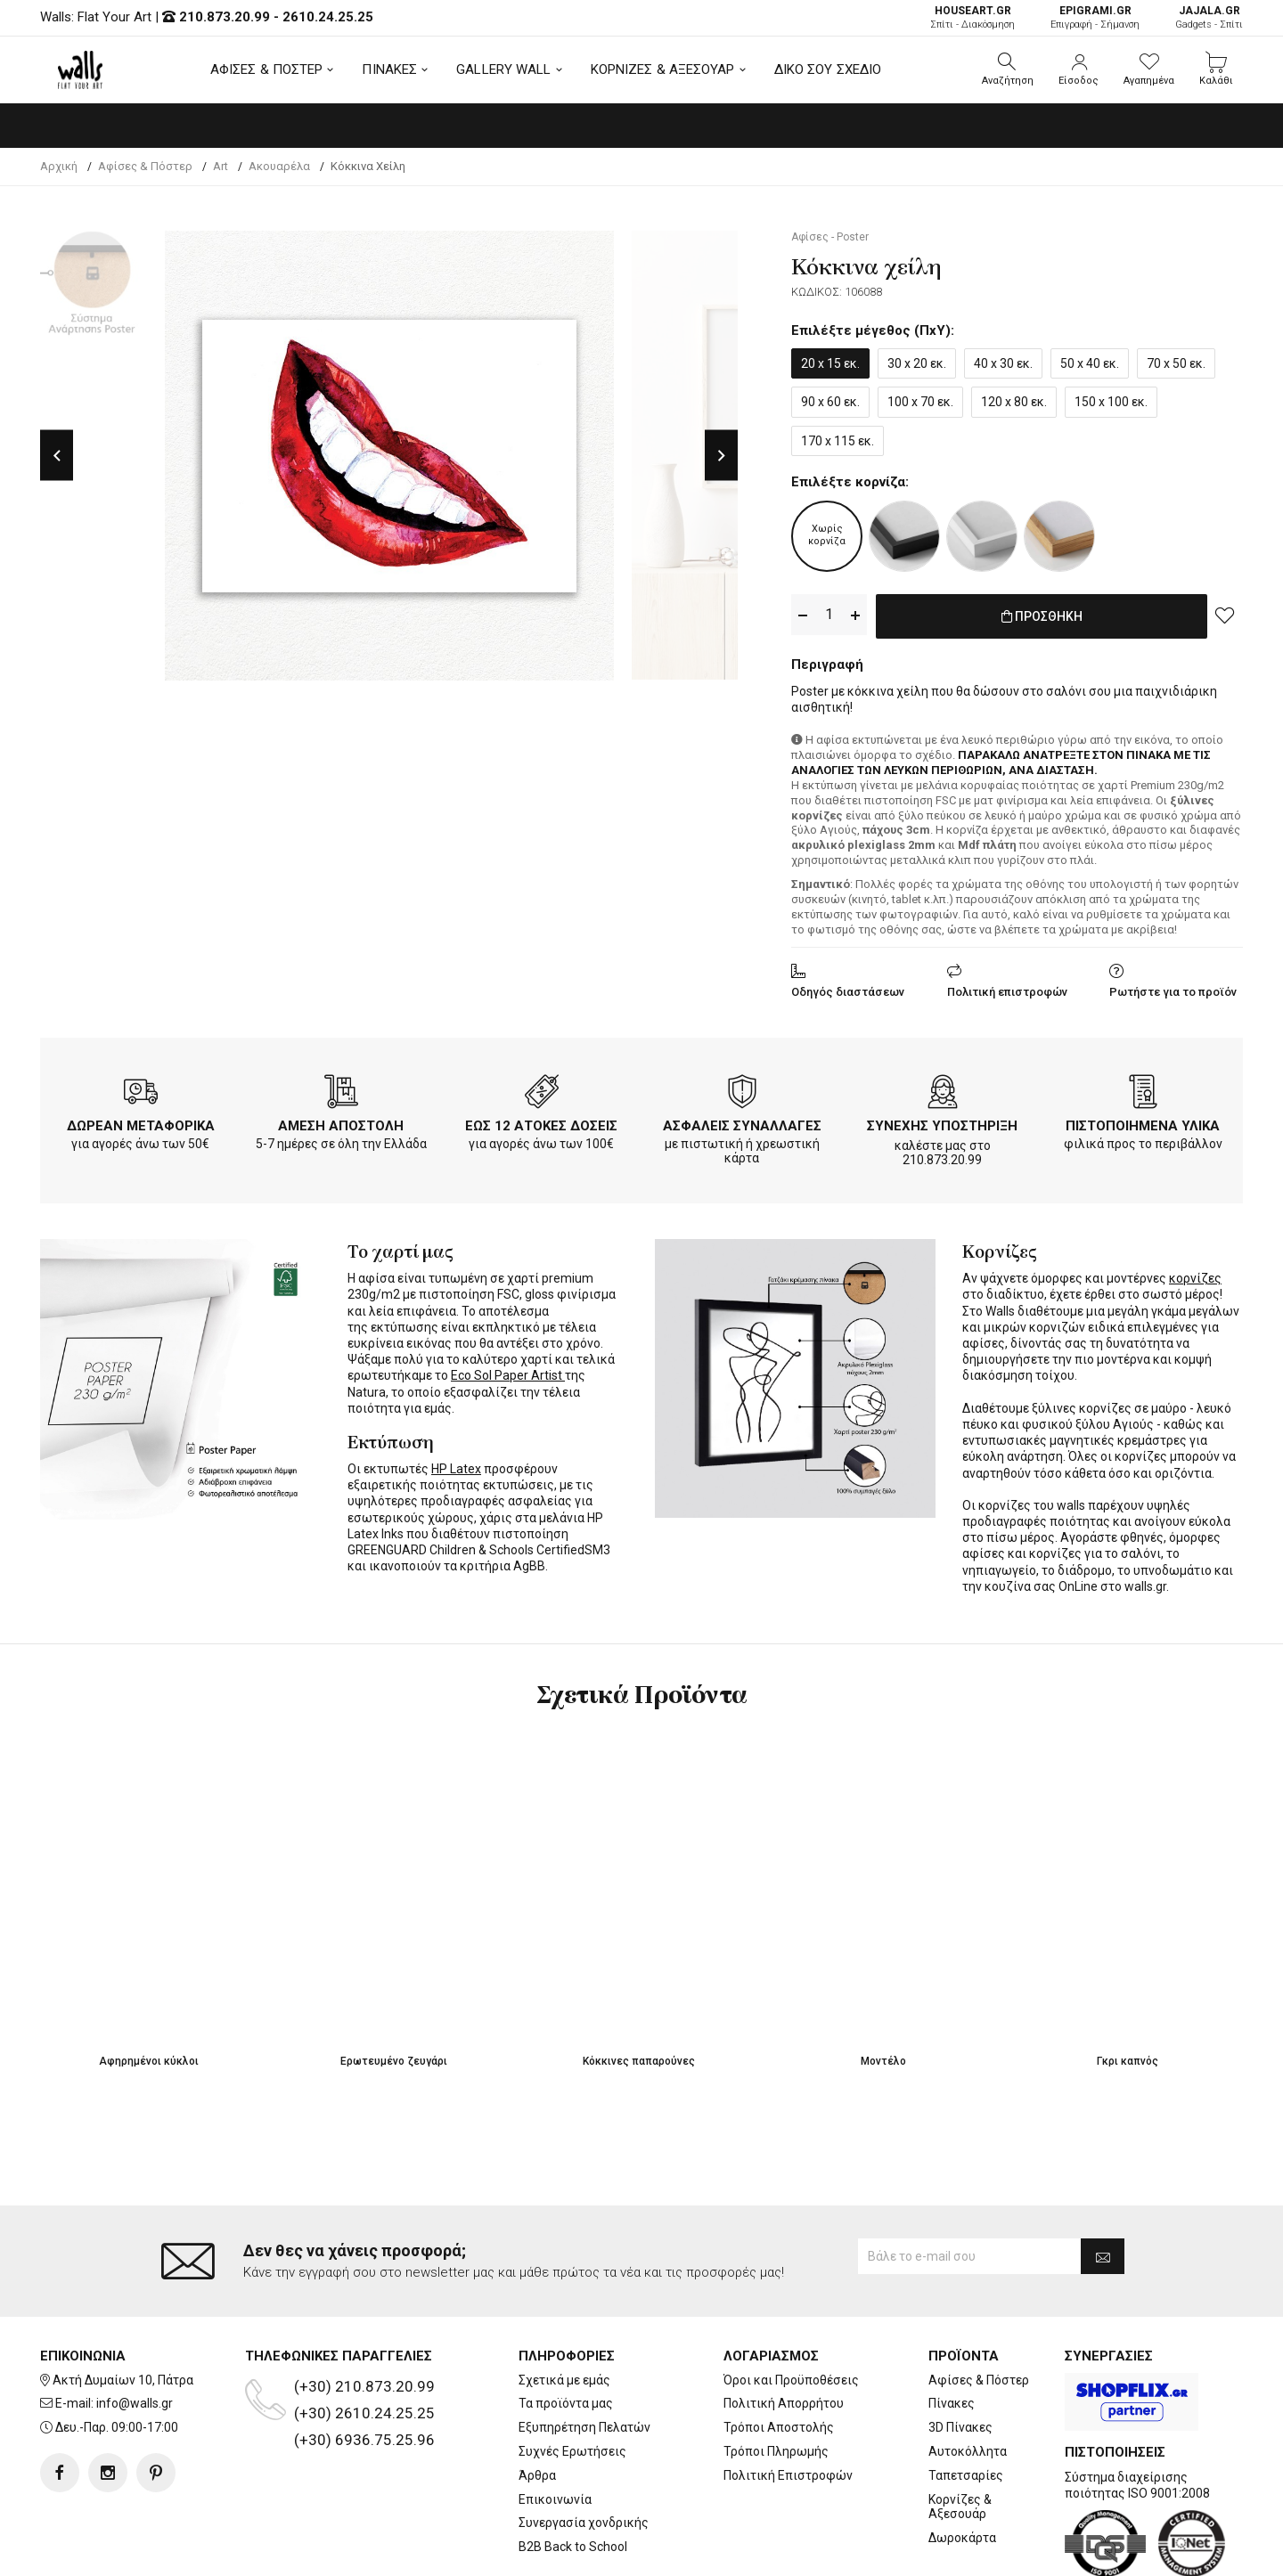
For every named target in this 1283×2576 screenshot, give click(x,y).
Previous (56, 455)
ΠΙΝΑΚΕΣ (389, 69)
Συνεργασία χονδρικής (584, 2451)
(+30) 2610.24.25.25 (364, 2342)
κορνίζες (1195, 1275)
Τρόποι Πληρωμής (776, 2380)
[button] (1007, 69)
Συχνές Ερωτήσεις (572, 2380)
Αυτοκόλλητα (967, 2380)
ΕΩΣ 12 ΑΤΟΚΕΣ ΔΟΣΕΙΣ (541, 1122)
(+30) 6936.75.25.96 (364, 2368)
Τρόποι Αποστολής (778, 2356)
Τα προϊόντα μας (566, 2332)
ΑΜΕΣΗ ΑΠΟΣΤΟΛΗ (341, 1122)
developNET (790, 2552)
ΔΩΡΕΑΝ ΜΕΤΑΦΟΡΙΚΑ (141, 1122)
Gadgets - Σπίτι (1209, 17)
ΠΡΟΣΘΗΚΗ (1042, 615)
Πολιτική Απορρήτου (783, 2332)
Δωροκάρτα (962, 2466)
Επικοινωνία (555, 2428)
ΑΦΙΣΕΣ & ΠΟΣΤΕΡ (266, 69)
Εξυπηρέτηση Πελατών (584, 2356)
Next (721, 455)
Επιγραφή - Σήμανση (1095, 17)
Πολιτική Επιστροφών (788, 2404)
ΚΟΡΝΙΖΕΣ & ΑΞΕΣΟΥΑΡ (663, 69)
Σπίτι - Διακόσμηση (972, 17)
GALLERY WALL (503, 69)
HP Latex (456, 1465)
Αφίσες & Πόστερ (978, 2309)
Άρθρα (537, 2404)
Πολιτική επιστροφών (1007, 988)
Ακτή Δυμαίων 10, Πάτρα (123, 2309)
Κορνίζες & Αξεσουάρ (960, 2435)
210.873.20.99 (224, 17)
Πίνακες (951, 2332)
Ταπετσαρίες (965, 2404)
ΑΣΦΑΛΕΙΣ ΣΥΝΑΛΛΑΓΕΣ (742, 1122)
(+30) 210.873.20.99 (364, 2315)
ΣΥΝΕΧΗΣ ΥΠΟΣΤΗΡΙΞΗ (942, 1122)
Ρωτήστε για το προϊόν (1173, 988)
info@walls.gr (134, 2332)
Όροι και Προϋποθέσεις (791, 2309)
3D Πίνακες (960, 2356)
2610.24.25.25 (327, 17)
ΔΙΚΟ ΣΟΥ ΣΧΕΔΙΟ (828, 69)
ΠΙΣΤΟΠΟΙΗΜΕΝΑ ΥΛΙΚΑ (1143, 1122)
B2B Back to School (573, 2475)
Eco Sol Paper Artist (508, 1372)
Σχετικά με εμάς (564, 2309)
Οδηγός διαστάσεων (847, 988)
